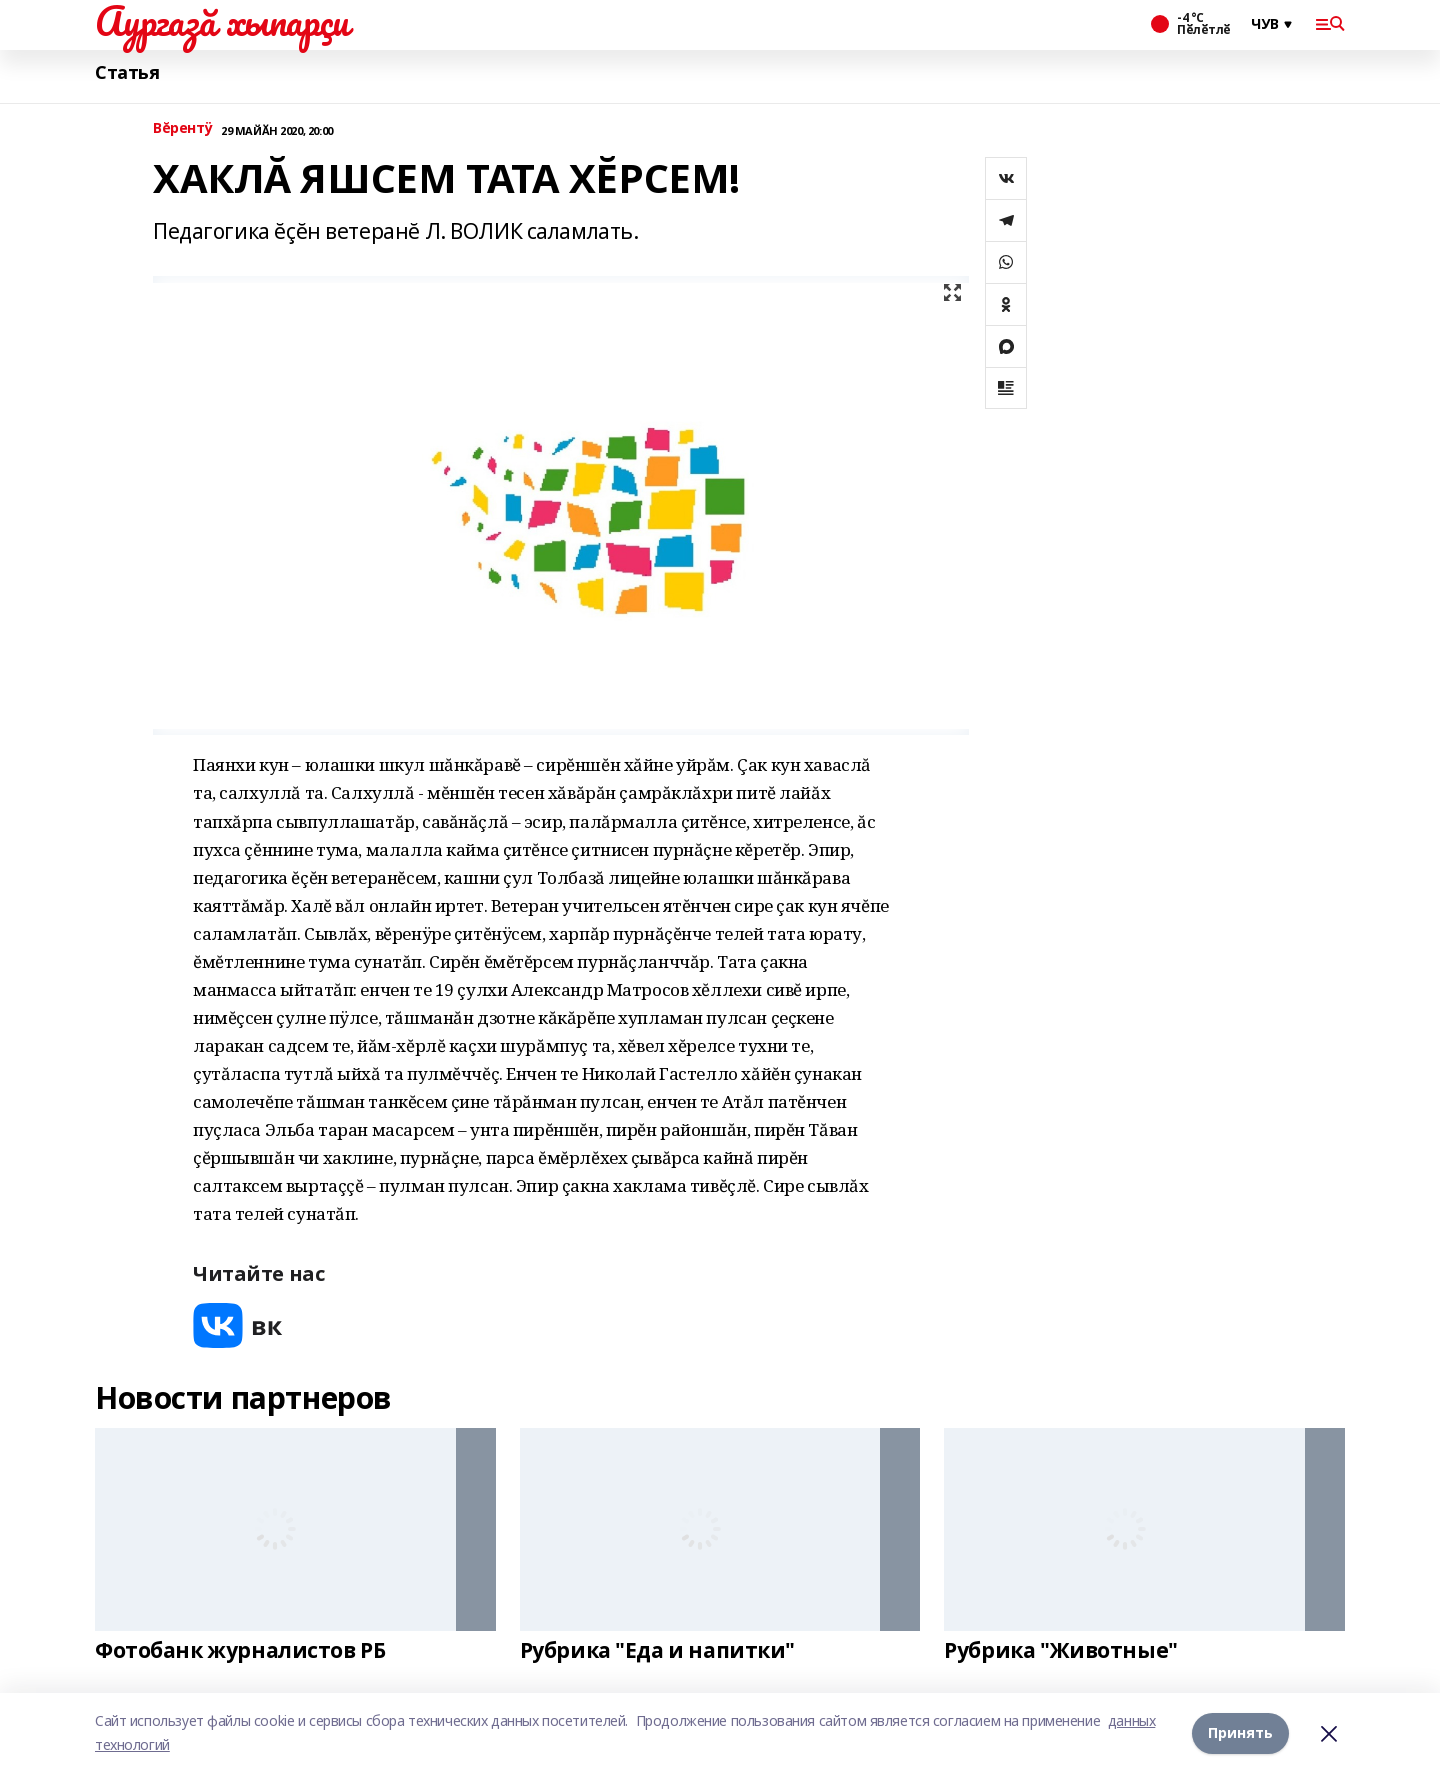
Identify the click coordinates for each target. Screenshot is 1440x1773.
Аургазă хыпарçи (222, 21)
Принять (1240, 1732)
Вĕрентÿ (183, 128)
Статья (127, 72)
